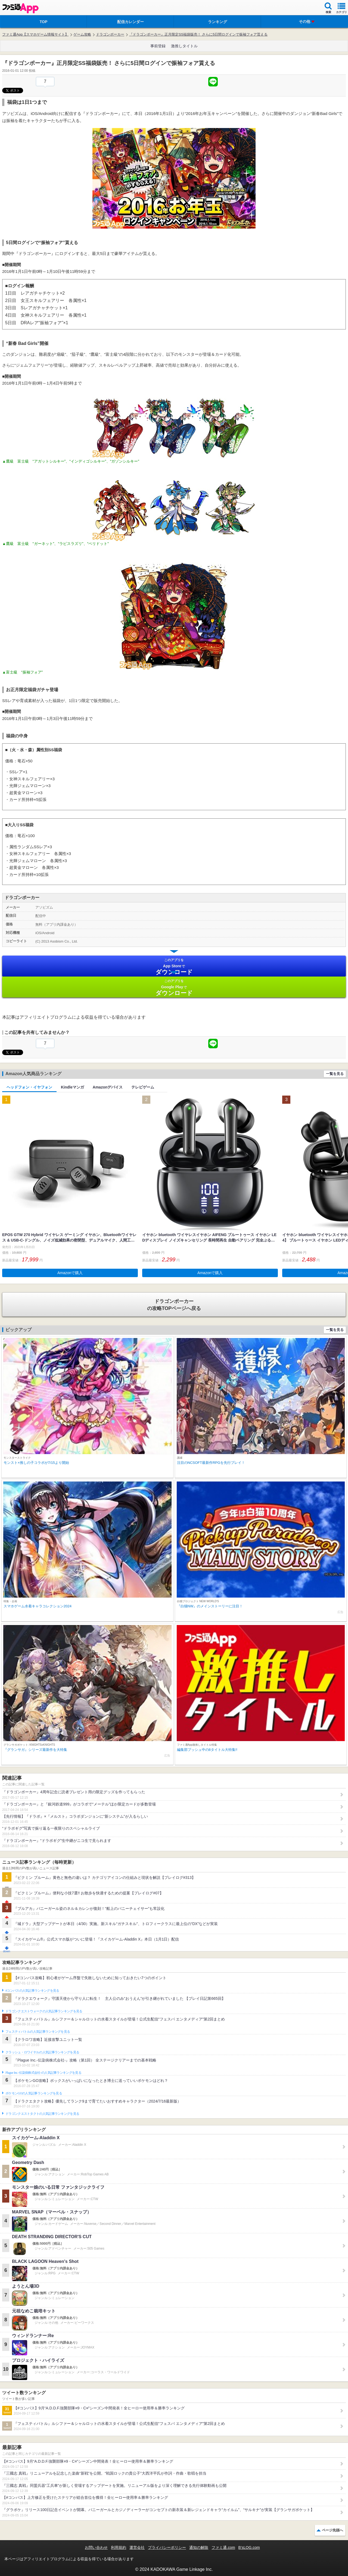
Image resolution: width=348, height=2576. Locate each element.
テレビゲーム (142, 1087)
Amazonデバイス (108, 1087)
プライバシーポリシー (167, 2547)
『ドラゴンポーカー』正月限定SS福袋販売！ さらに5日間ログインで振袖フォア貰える (198, 34)
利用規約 (118, 2547)
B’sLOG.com (249, 2547)
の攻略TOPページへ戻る (174, 1304)
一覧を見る (335, 1074)
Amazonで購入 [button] (70, 1273)
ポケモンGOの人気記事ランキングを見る (33, 2093)
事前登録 (158, 46)
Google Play (174, 987)
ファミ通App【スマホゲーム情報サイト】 (35, 34)
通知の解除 (198, 2547)
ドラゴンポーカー (110, 34)
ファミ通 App (20, 8)
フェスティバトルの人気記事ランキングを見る (37, 2031)
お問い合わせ (96, 2547)
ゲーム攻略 (82, 34)
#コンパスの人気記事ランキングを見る (32, 1990)
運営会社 (137, 2547)
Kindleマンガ (72, 1087)
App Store (174, 966)
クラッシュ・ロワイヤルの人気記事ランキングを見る (42, 2052)
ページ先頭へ (332, 2530)
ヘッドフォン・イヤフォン (29, 1087)
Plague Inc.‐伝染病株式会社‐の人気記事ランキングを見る (43, 2072)
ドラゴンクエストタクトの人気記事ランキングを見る (42, 2113)
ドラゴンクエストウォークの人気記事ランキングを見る (43, 2011)
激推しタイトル (184, 46)
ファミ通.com (223, 2547)
